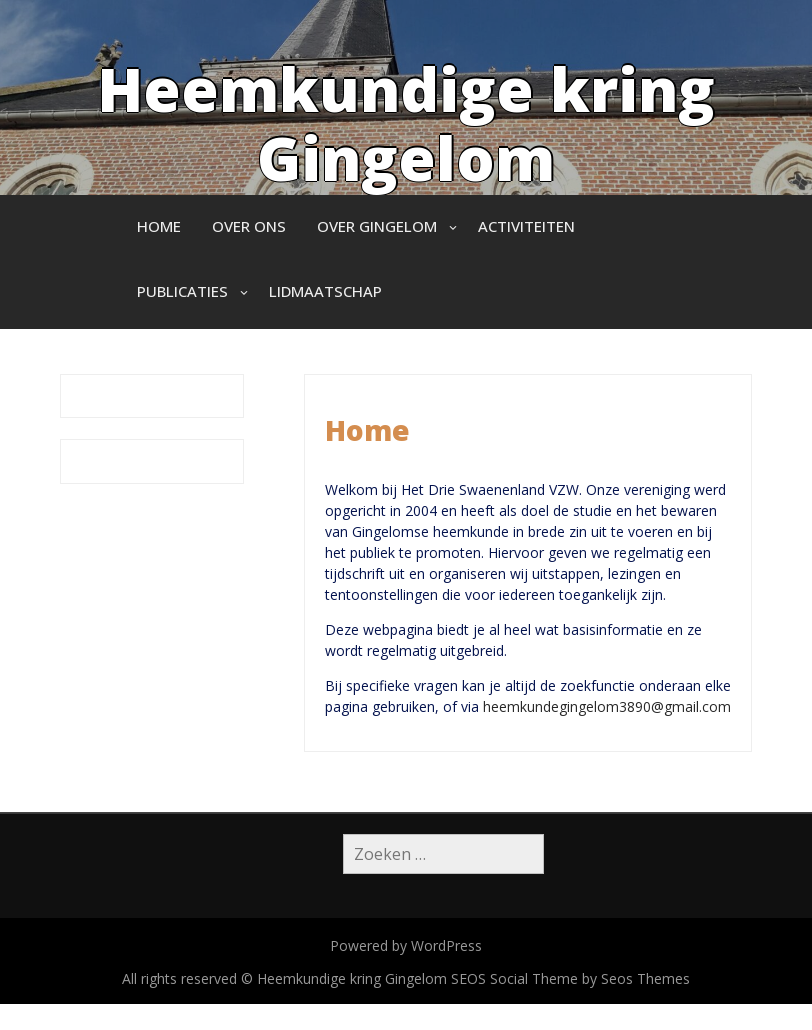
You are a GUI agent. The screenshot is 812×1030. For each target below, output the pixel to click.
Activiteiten (526, 226)
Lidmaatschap (325, 291)
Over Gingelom (377, 226)
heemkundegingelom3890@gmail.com (607, 706)
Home (159, 226)
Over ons (249, 226)
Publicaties (182, 291)
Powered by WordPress (406, 945)
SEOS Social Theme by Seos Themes (570, 978)
